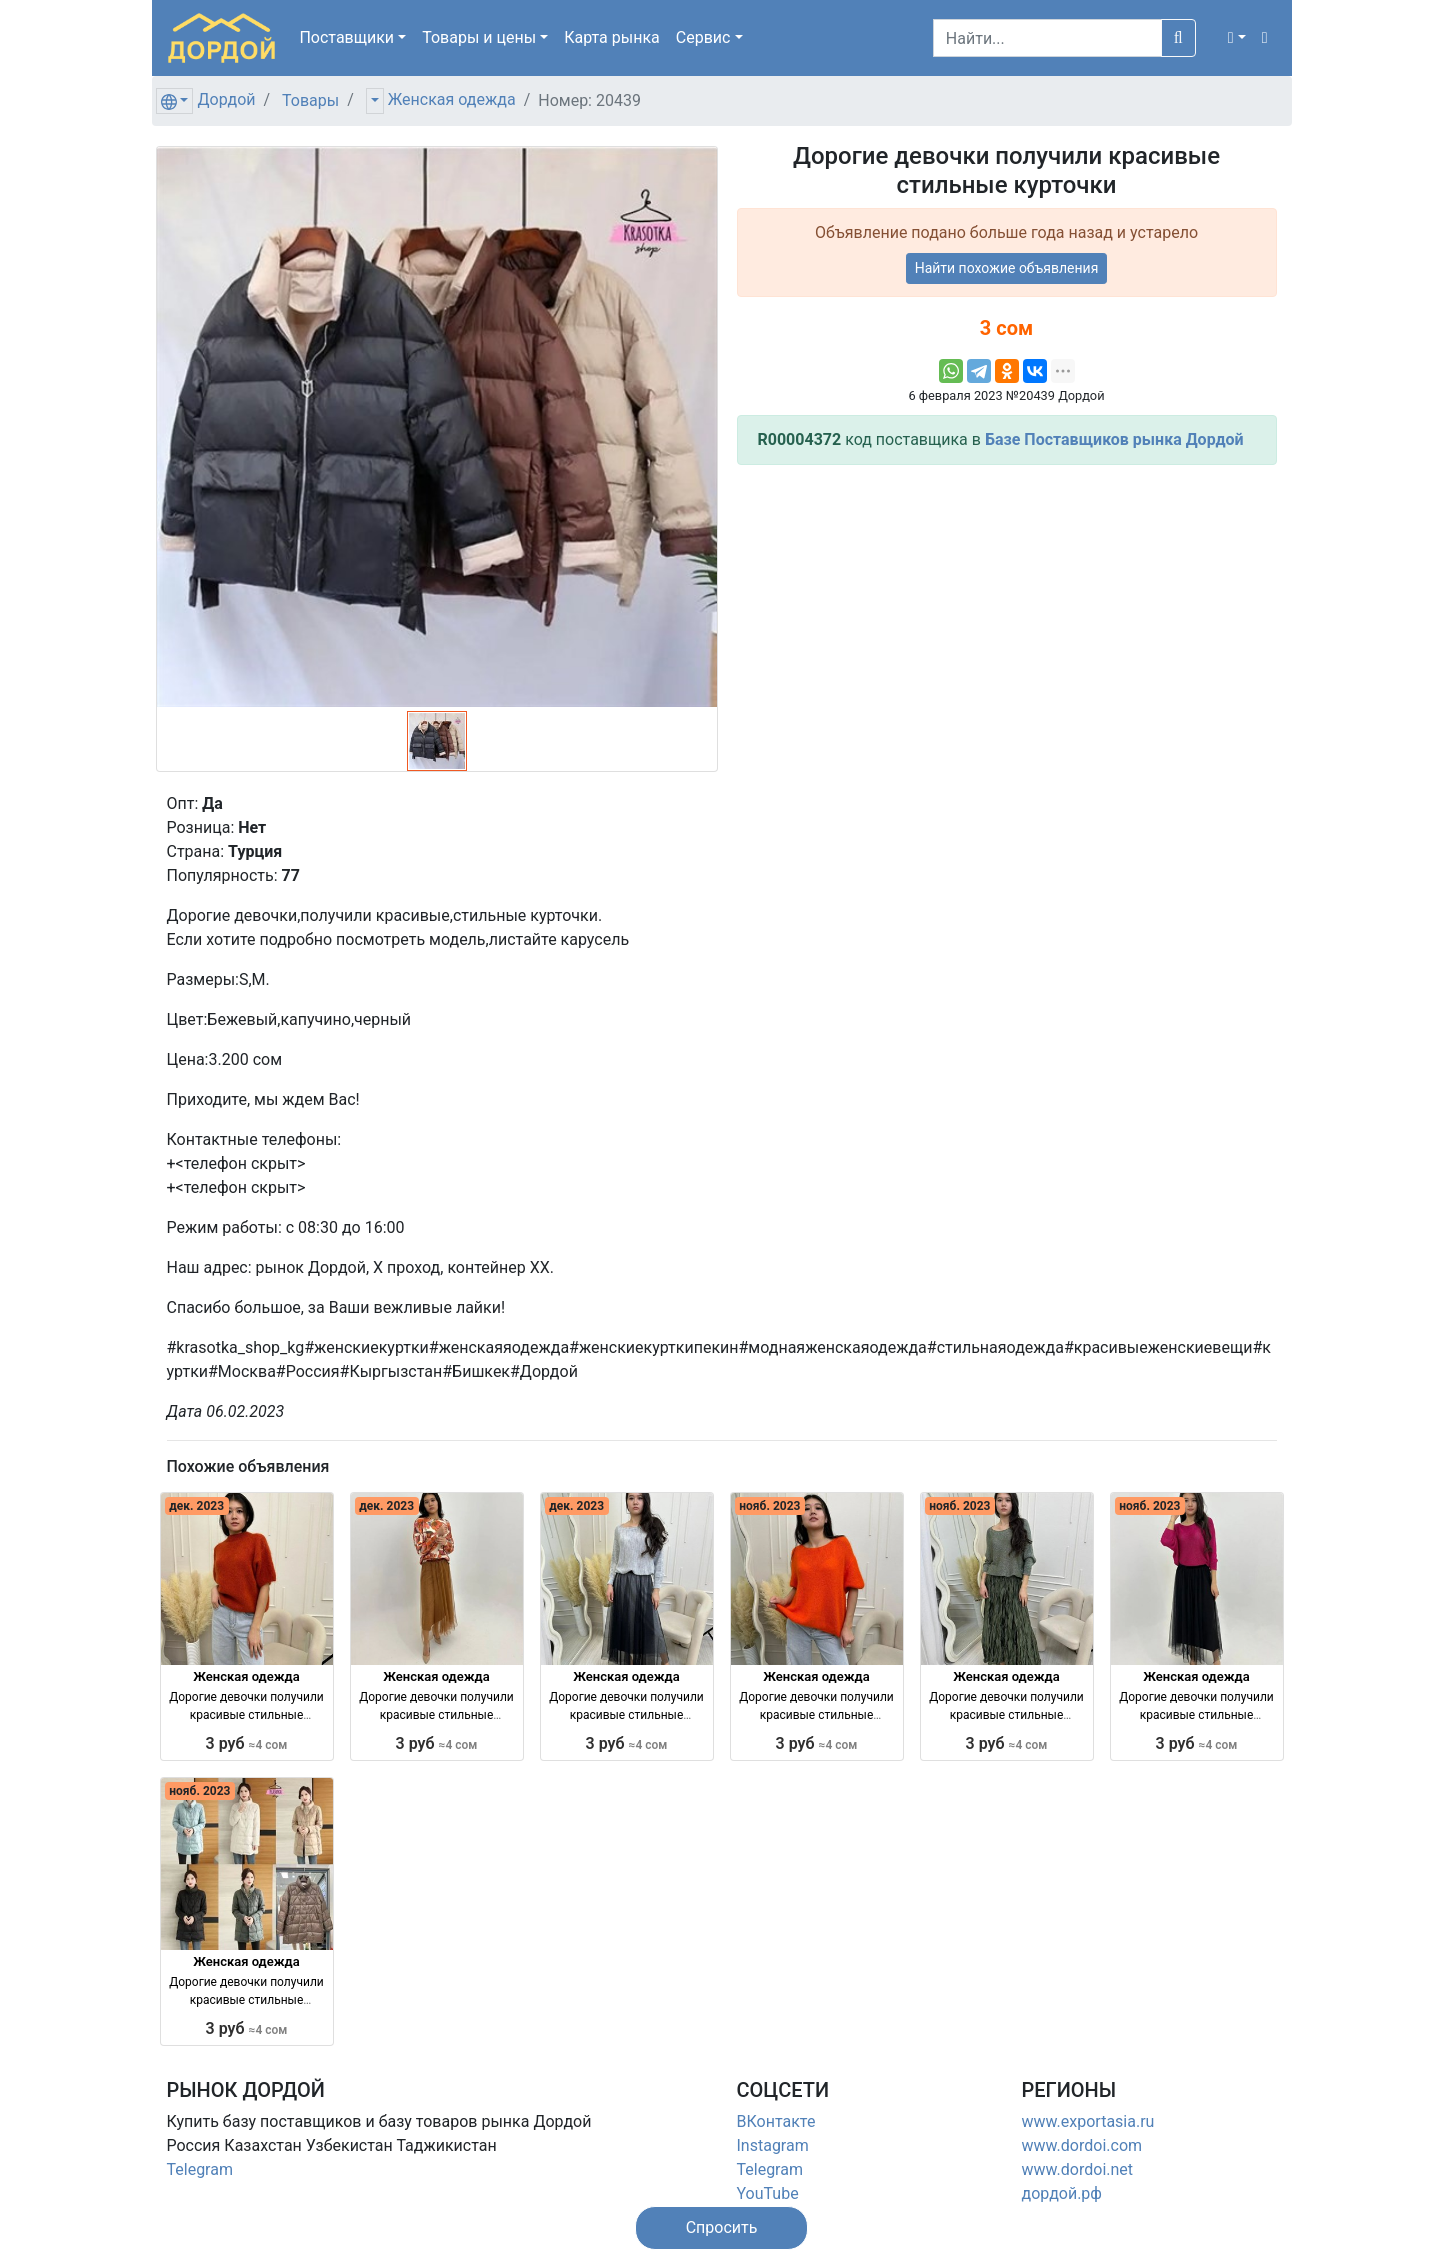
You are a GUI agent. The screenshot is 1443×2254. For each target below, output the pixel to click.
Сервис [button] (703, 37)
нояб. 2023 (769, 1506)
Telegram (200, 2169)
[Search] (1047, 38)
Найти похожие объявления (1007, 268)
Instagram (773, 2145)
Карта (612, 37)
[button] (1237, 38)
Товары (310, 100)
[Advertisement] (1007, 621)
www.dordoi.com (1082, 2145)
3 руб (247, 1743)
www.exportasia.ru (1088, 2121)
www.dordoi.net (1078, 2169)
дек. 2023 (196, 1506)
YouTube (768, 2193)
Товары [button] (479, 37)
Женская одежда (452, 99)
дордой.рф (1062, 2193)
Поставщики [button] (346, 37)
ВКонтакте (776, 2121)
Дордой (226, 99)
